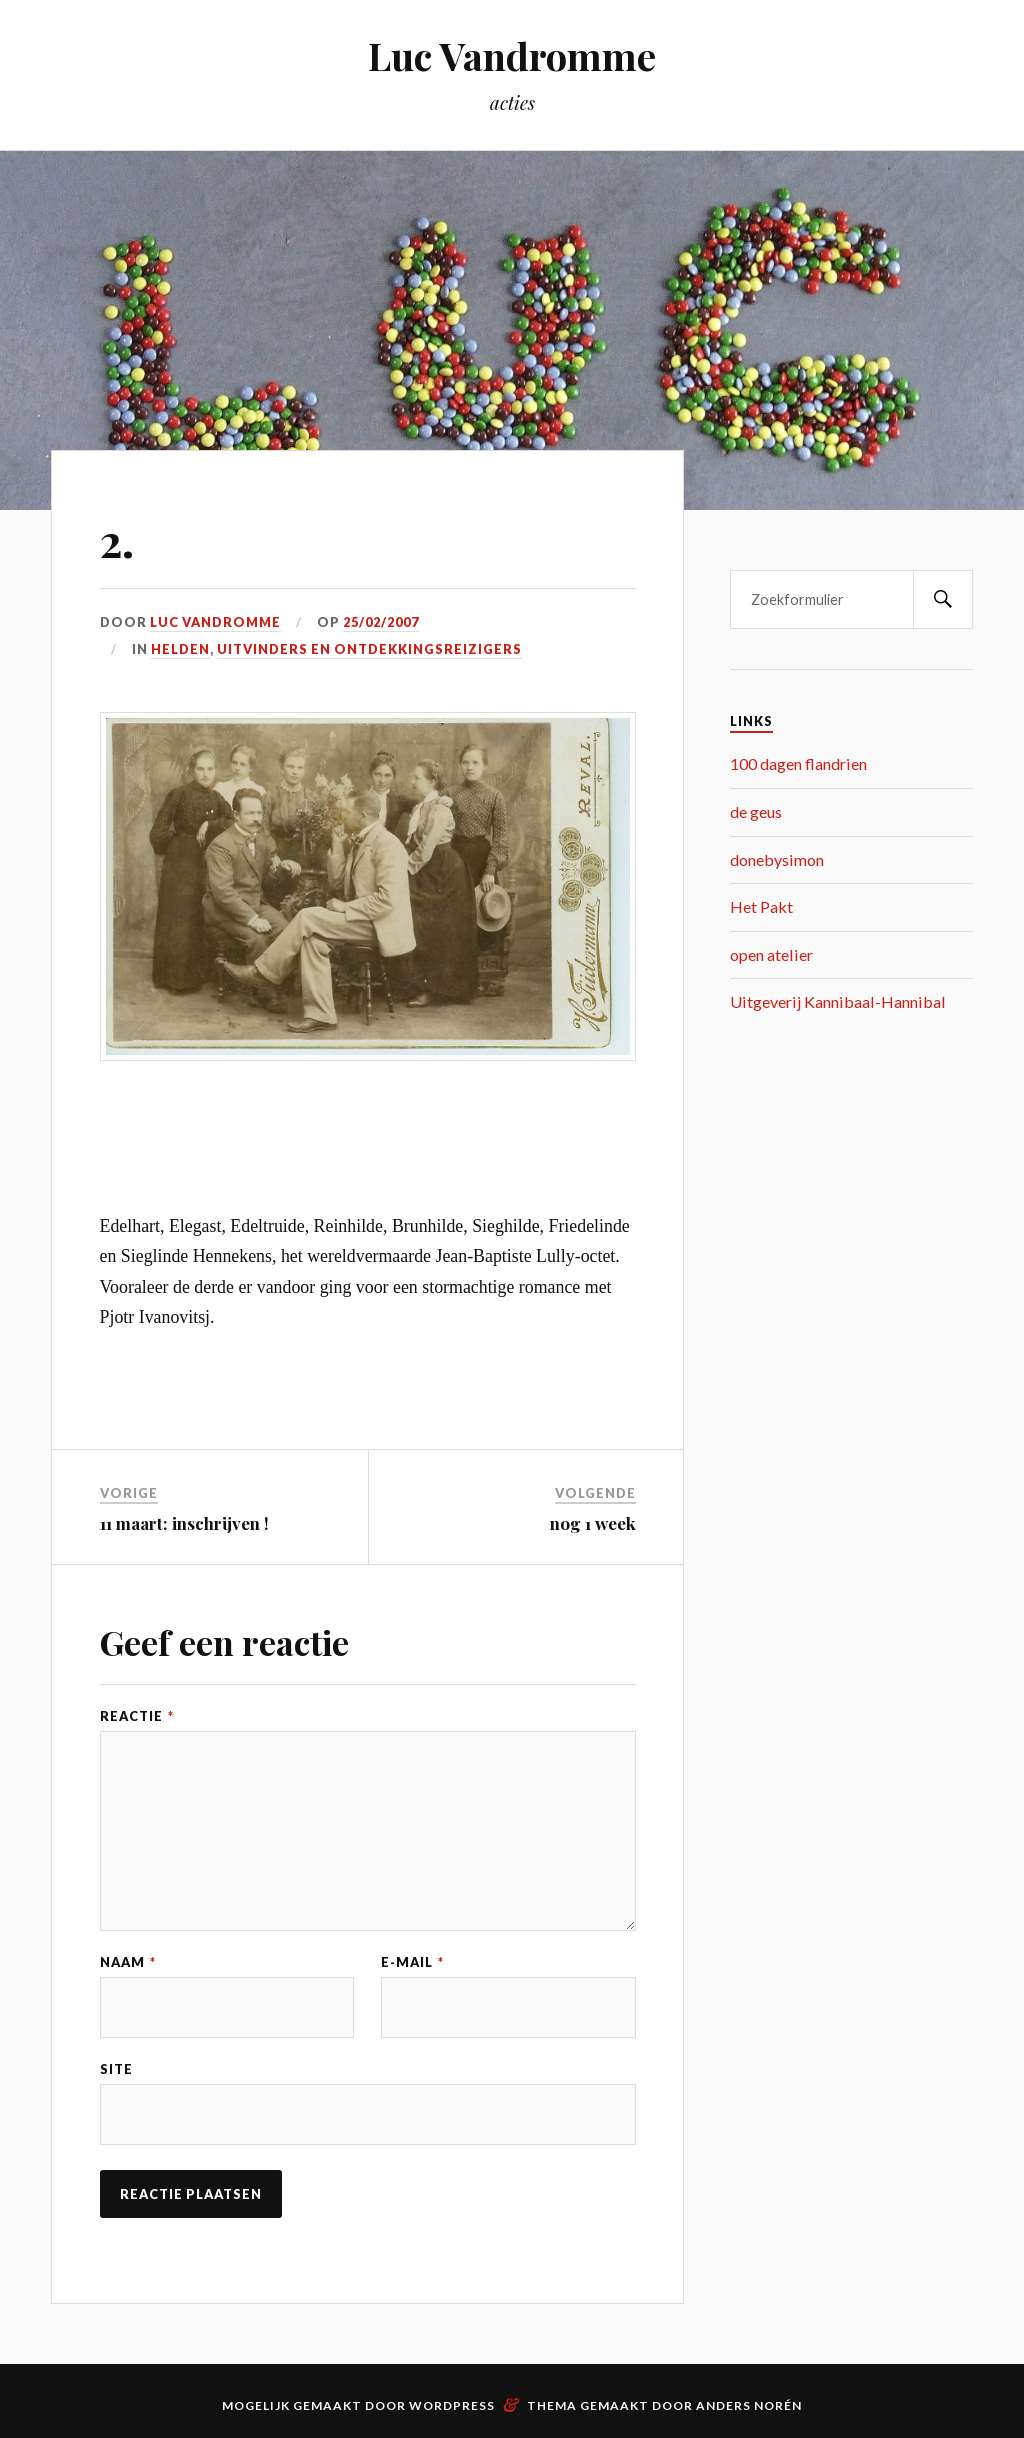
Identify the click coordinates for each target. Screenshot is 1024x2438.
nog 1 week (593, 1523)
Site (116, 2069)
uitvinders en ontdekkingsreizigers (369, 649)
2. (117, 539)
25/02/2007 (381, 622)
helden (180, 649)
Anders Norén (749, 2405)
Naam (128, 1962)
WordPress (452, 2405)
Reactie (137, 1716)
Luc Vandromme (512, 55)
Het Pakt (761, 906)
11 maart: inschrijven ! (184, 1523)
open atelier (771, 954)
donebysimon (777, 859)
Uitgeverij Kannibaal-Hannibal (838, 1001)
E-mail (412, 1962)
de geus (756, 811)
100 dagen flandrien (798, 763)
